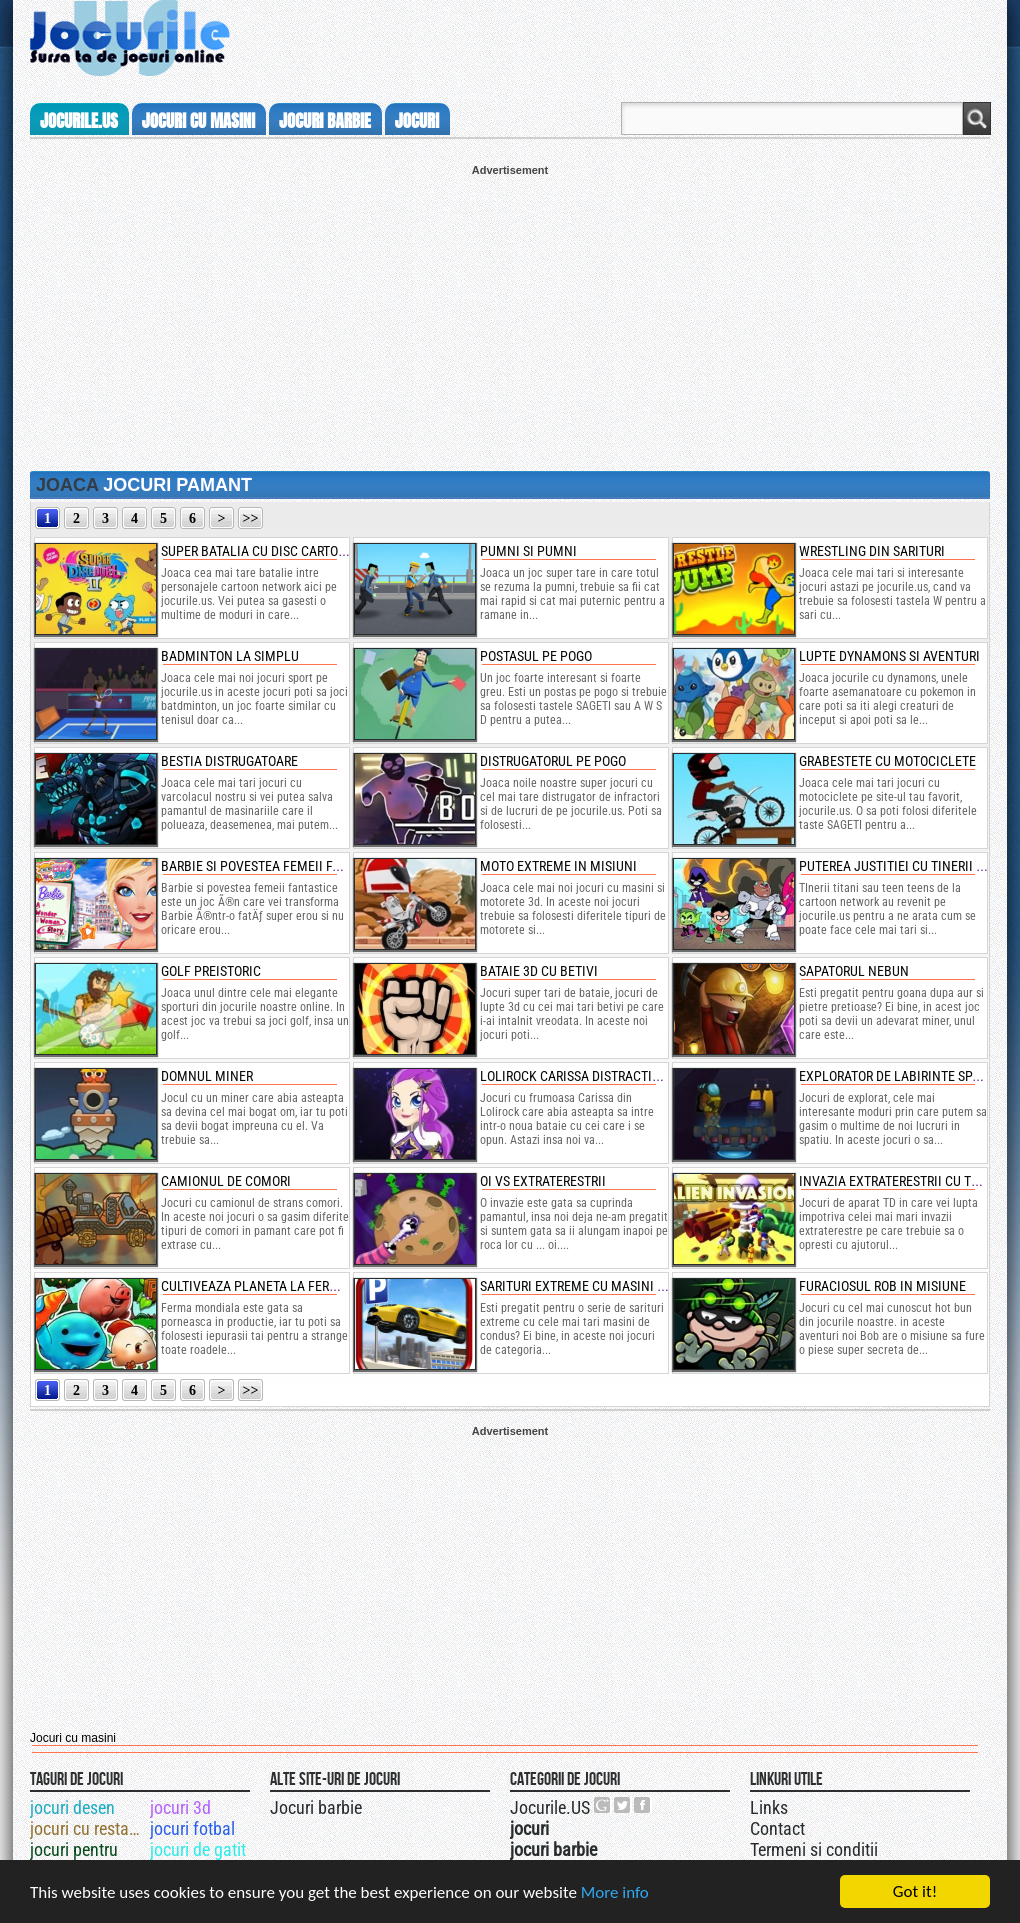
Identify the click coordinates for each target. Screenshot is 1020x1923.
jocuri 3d (180, 1807)
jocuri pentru (74, 1849)
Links (769, 1807)
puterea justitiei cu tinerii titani (906, 866)
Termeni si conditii (814, 1849)
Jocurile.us (79, 121)
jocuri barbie (325, 121)
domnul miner (207, 1076)
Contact (777, 1828)
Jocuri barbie (316, 1807)
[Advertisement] (510, 316)
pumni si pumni (528, 551)
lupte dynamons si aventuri (889, 656)
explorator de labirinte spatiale (905, 1076)
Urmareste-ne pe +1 (603, 1805)
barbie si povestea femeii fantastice (278, 866)
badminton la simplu (230, 656)
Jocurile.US (550, 1807)
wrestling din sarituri (872, 551)
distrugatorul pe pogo (553, 761)
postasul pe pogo (536, 656)
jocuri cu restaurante (88, 1828)
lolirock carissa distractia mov (585, 1076)
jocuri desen (72, 1807)
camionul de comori (226, 1181)
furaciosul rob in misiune (882, 1286)
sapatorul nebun (854, 971)
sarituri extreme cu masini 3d (576, 1286)
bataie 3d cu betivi (539, 971)
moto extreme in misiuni (558, 866)
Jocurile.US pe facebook (643, 1805)
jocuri (417, 121)
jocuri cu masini (198, 121)
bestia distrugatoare (229, 761)
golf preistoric (211, 971)
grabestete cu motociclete (887, 761)
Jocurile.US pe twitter (623, 1805)
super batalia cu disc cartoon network (288, 551)
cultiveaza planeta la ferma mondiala (287, 1286)
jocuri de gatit (198, 1849)
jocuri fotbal (192, 1828)
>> (251, 518)
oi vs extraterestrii (543, 1181)
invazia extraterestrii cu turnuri (906, 1181)
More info (615, 1893)
